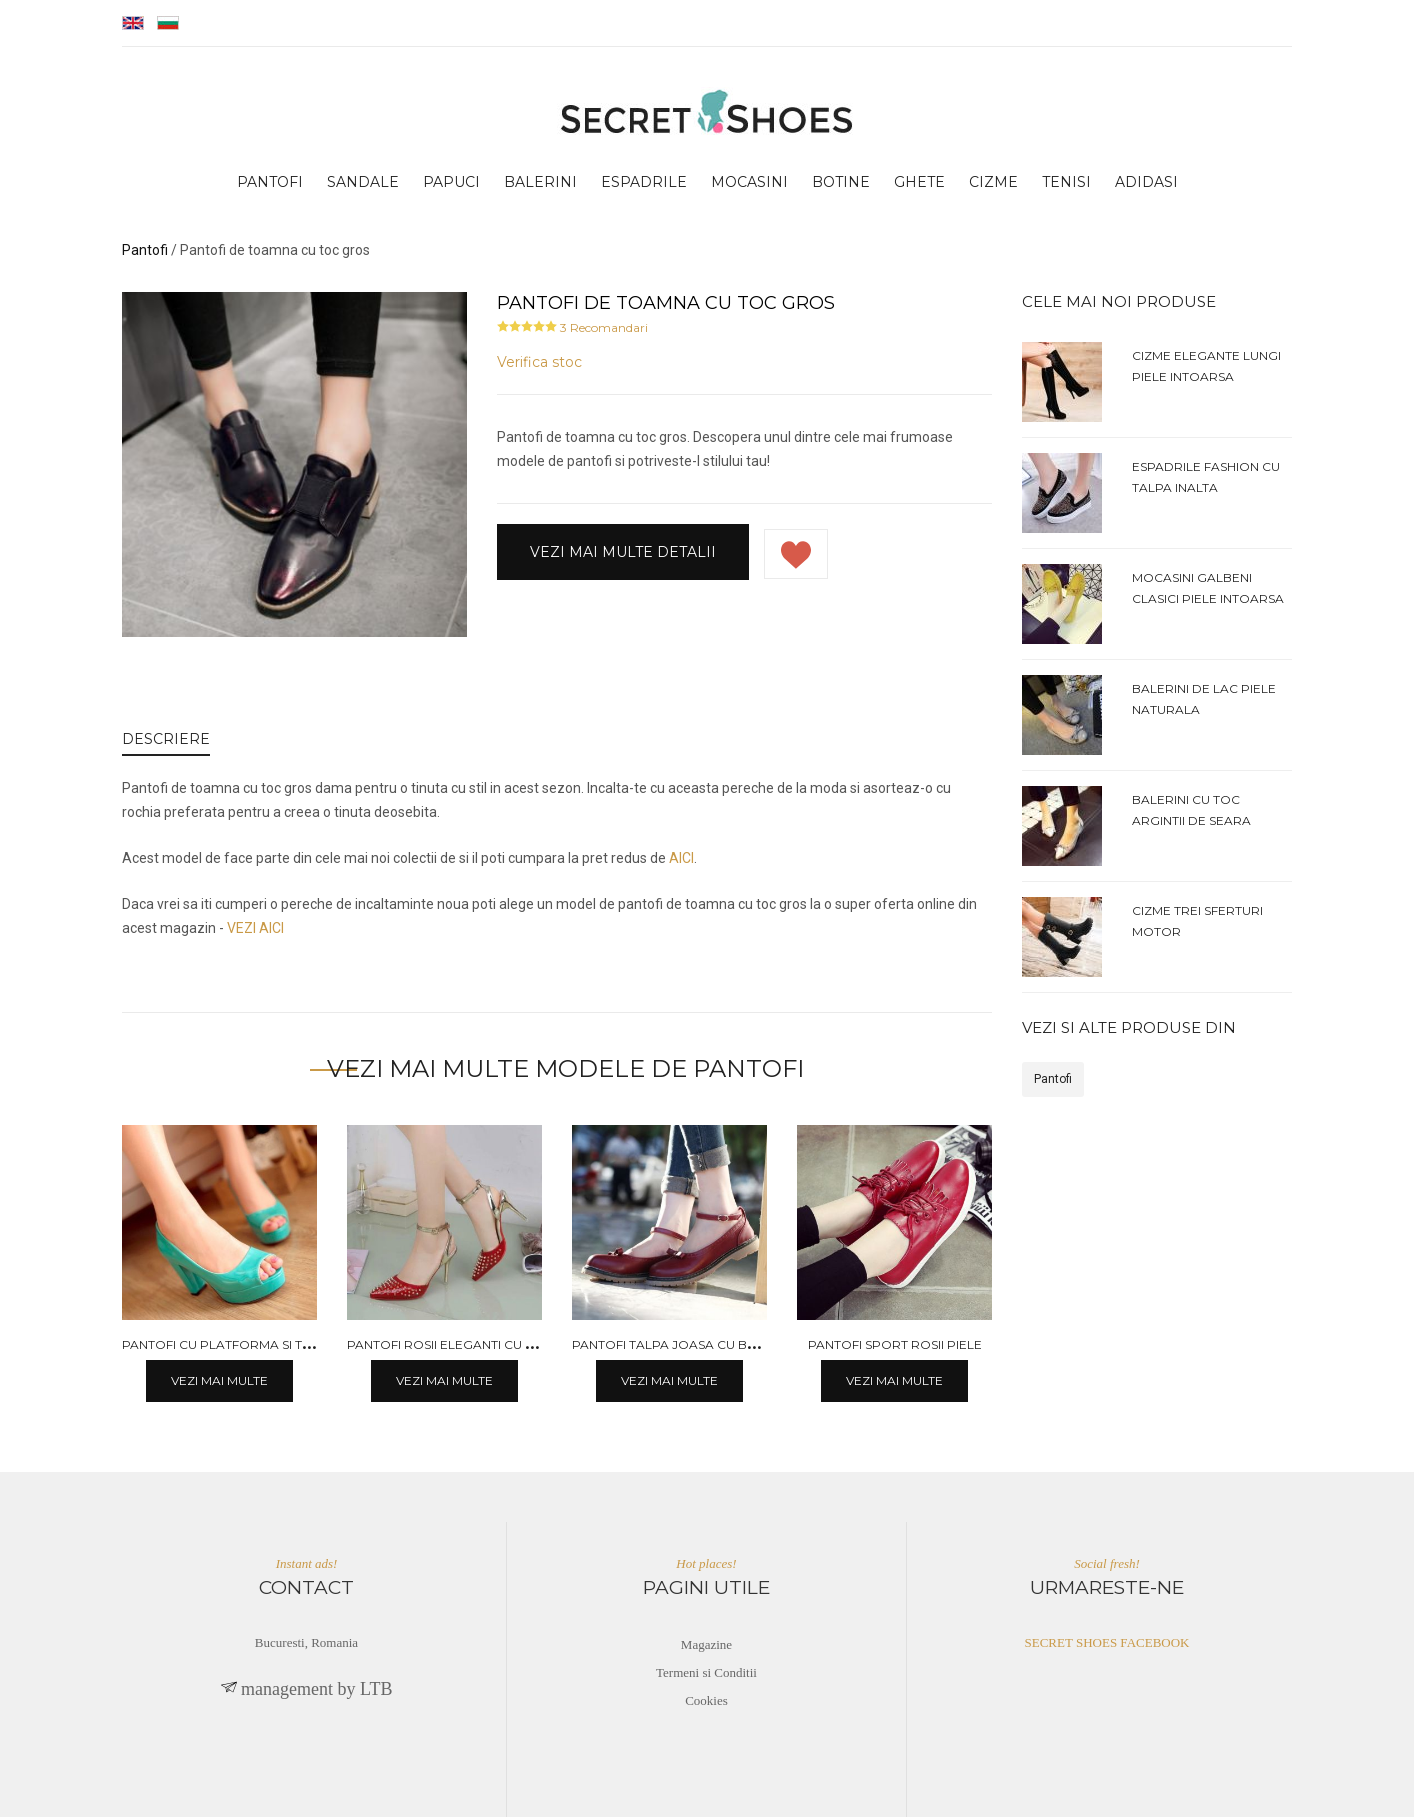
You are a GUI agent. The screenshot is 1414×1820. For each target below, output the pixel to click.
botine (841, 186)
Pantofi (1053, 1083)
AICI (681, 862)
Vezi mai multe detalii (623, 555)
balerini (540, 186)
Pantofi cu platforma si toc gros (242, 1347)
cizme (993, 186)
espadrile (644, 186)
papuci (451, 186)
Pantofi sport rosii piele (895, 1347)
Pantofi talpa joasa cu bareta (680, 1347)
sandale (363, 186)
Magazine (706, 1647)
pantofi (270, 186)
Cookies (706, 1703)
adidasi (1146, 186)
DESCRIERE (166, 743)
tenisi (1066, 186)
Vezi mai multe (219, 1383)
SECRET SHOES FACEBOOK (1107, 1645)
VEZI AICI (255, 932)
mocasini (749, 186)
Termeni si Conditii (706, 1675)
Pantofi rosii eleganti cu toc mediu (471, 1347)
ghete (919, 186)
